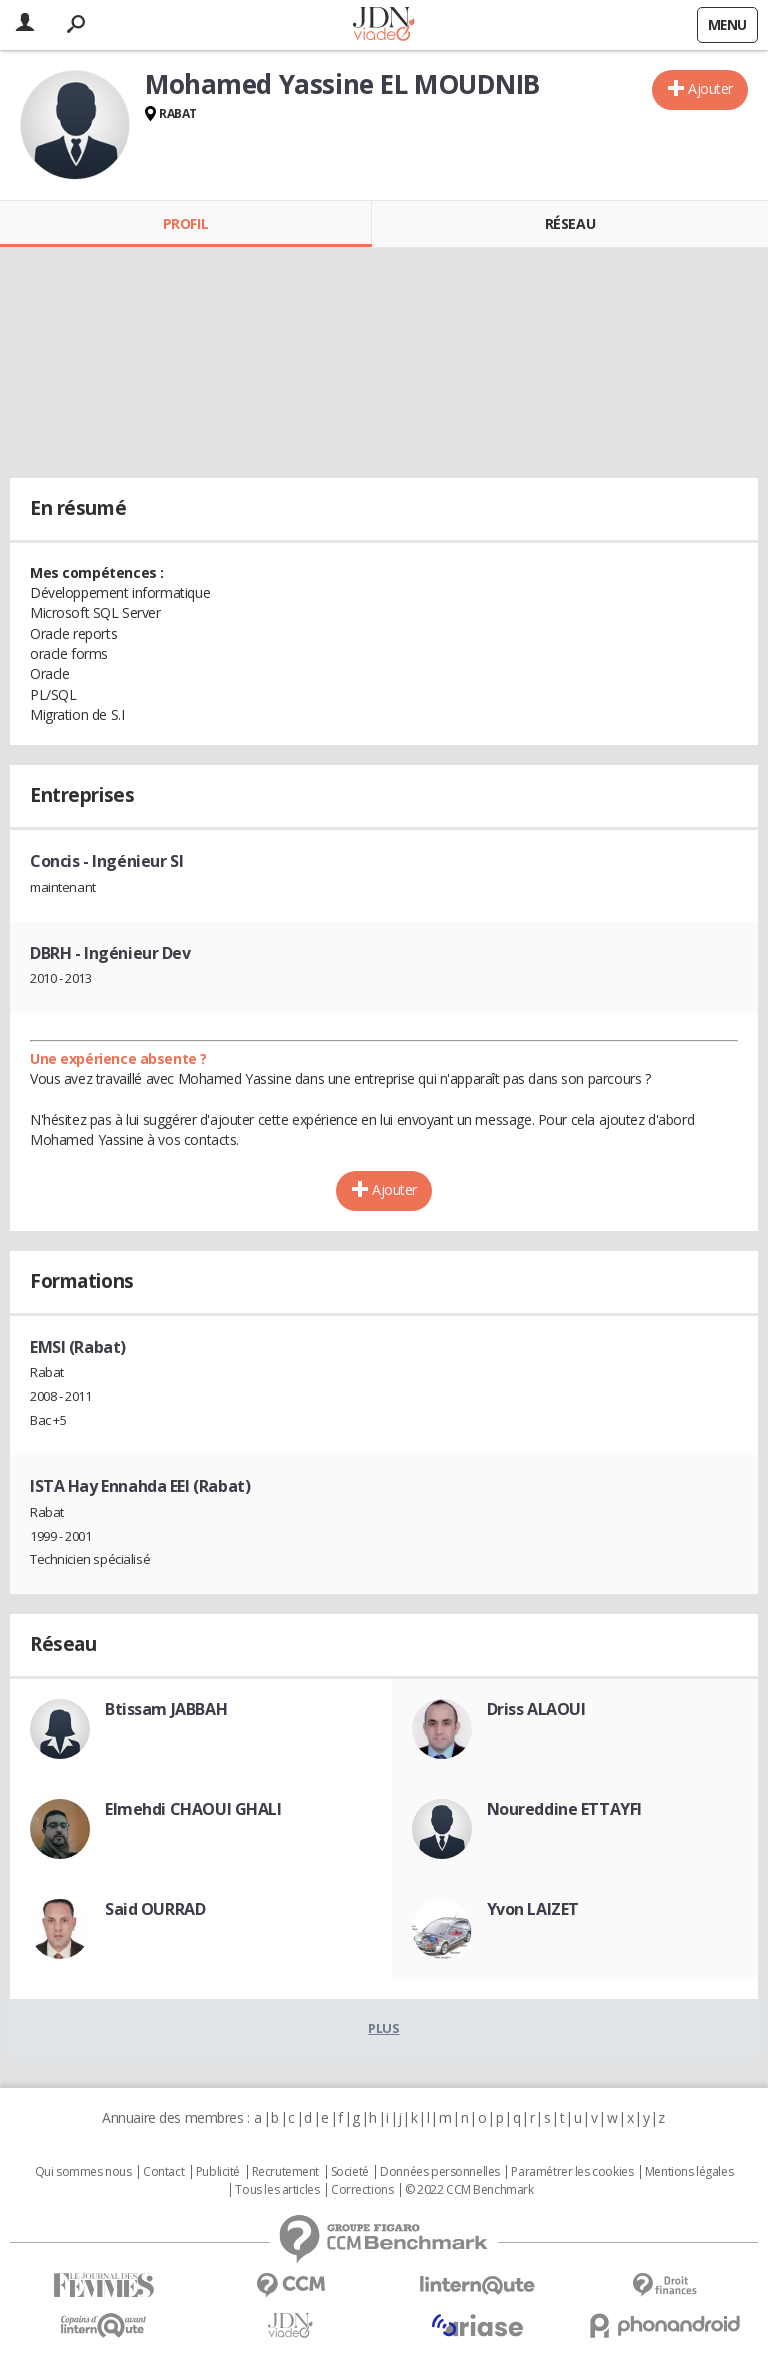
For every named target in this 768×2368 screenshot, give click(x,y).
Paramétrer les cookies (572, 2172)
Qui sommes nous (83, 2172)
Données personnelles (440, 2172)
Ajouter (710, 88)
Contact (163, 2172)
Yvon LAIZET (533, 1909)
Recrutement (285, 2172)
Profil (185, 223)
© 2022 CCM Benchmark (469, 2190)
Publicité (218, 2172)
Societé (350, 2172)
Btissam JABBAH (166, 1709)
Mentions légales (689, 2172)
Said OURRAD (155, 1909)
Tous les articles (277, 2190)
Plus (383, 2028)
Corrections (362, 2190)
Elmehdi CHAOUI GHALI (193, 1809)
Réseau (570, 223)
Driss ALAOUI (536, 1709)
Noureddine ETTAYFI (564, 1809)
